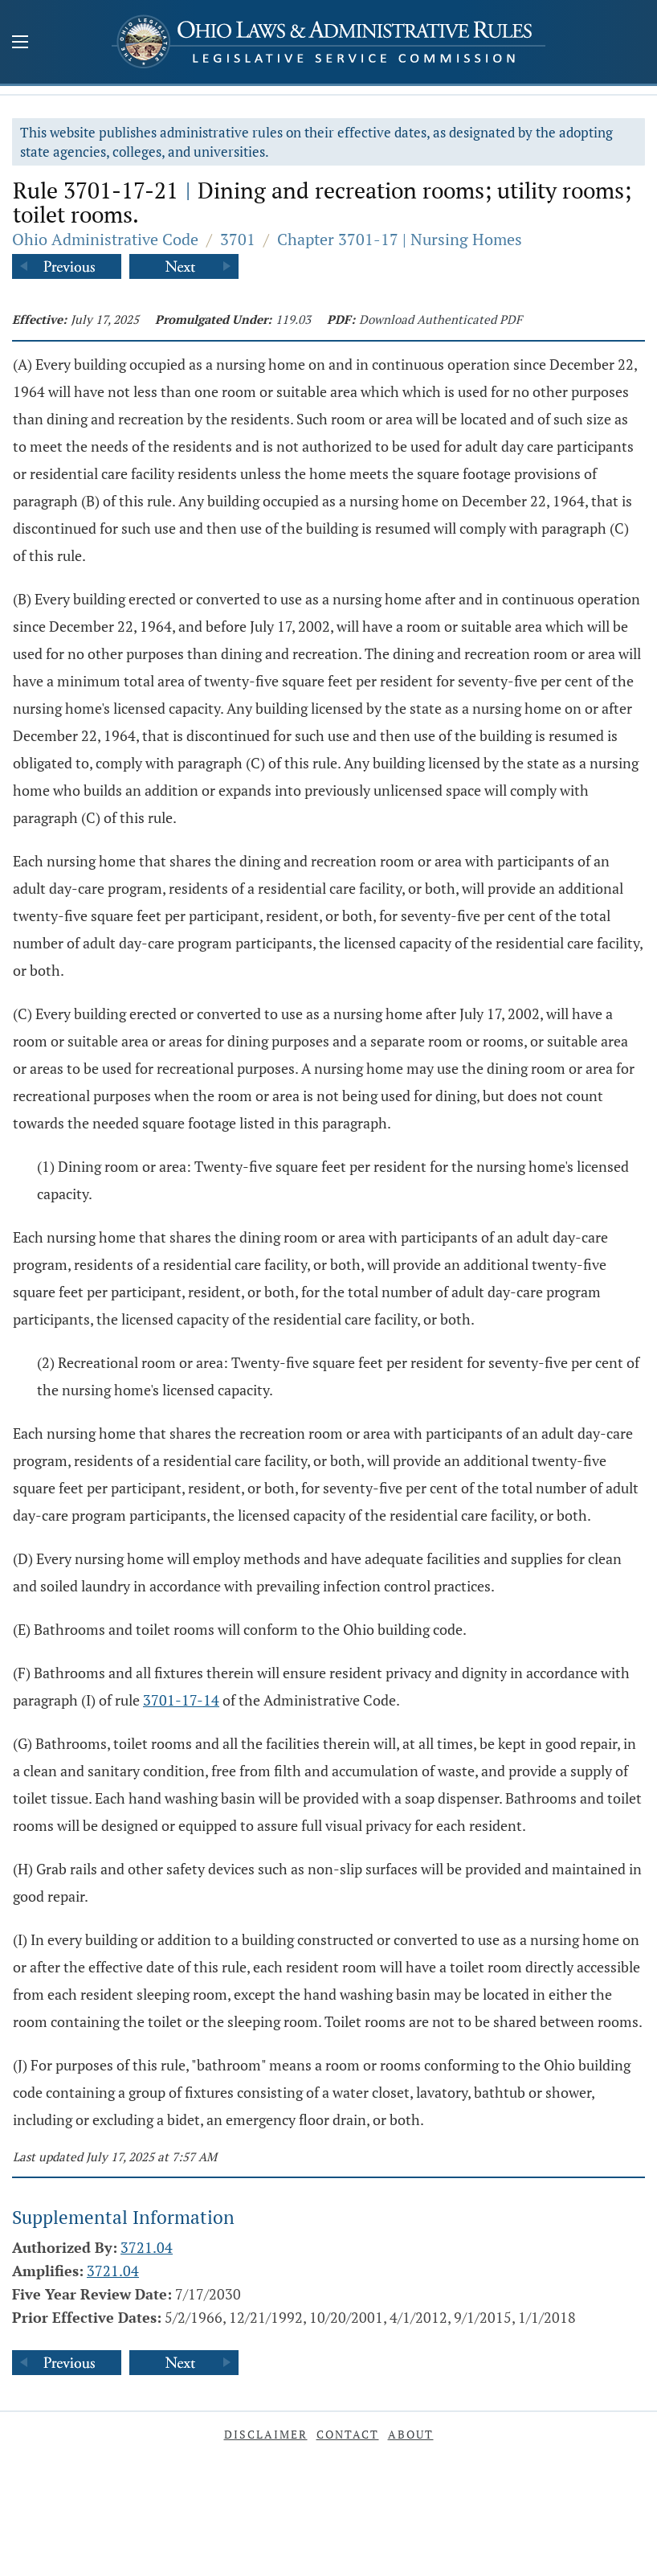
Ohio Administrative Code (105, 239)
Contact (347, 2434)
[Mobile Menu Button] (20, 43)
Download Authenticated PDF (440, 319)
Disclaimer (266, 2434)
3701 (237, 239)
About (411, 2434)
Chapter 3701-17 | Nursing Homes (399, 239)
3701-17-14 (181, 1700)
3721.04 (146, 2247)
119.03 (293, 319)
